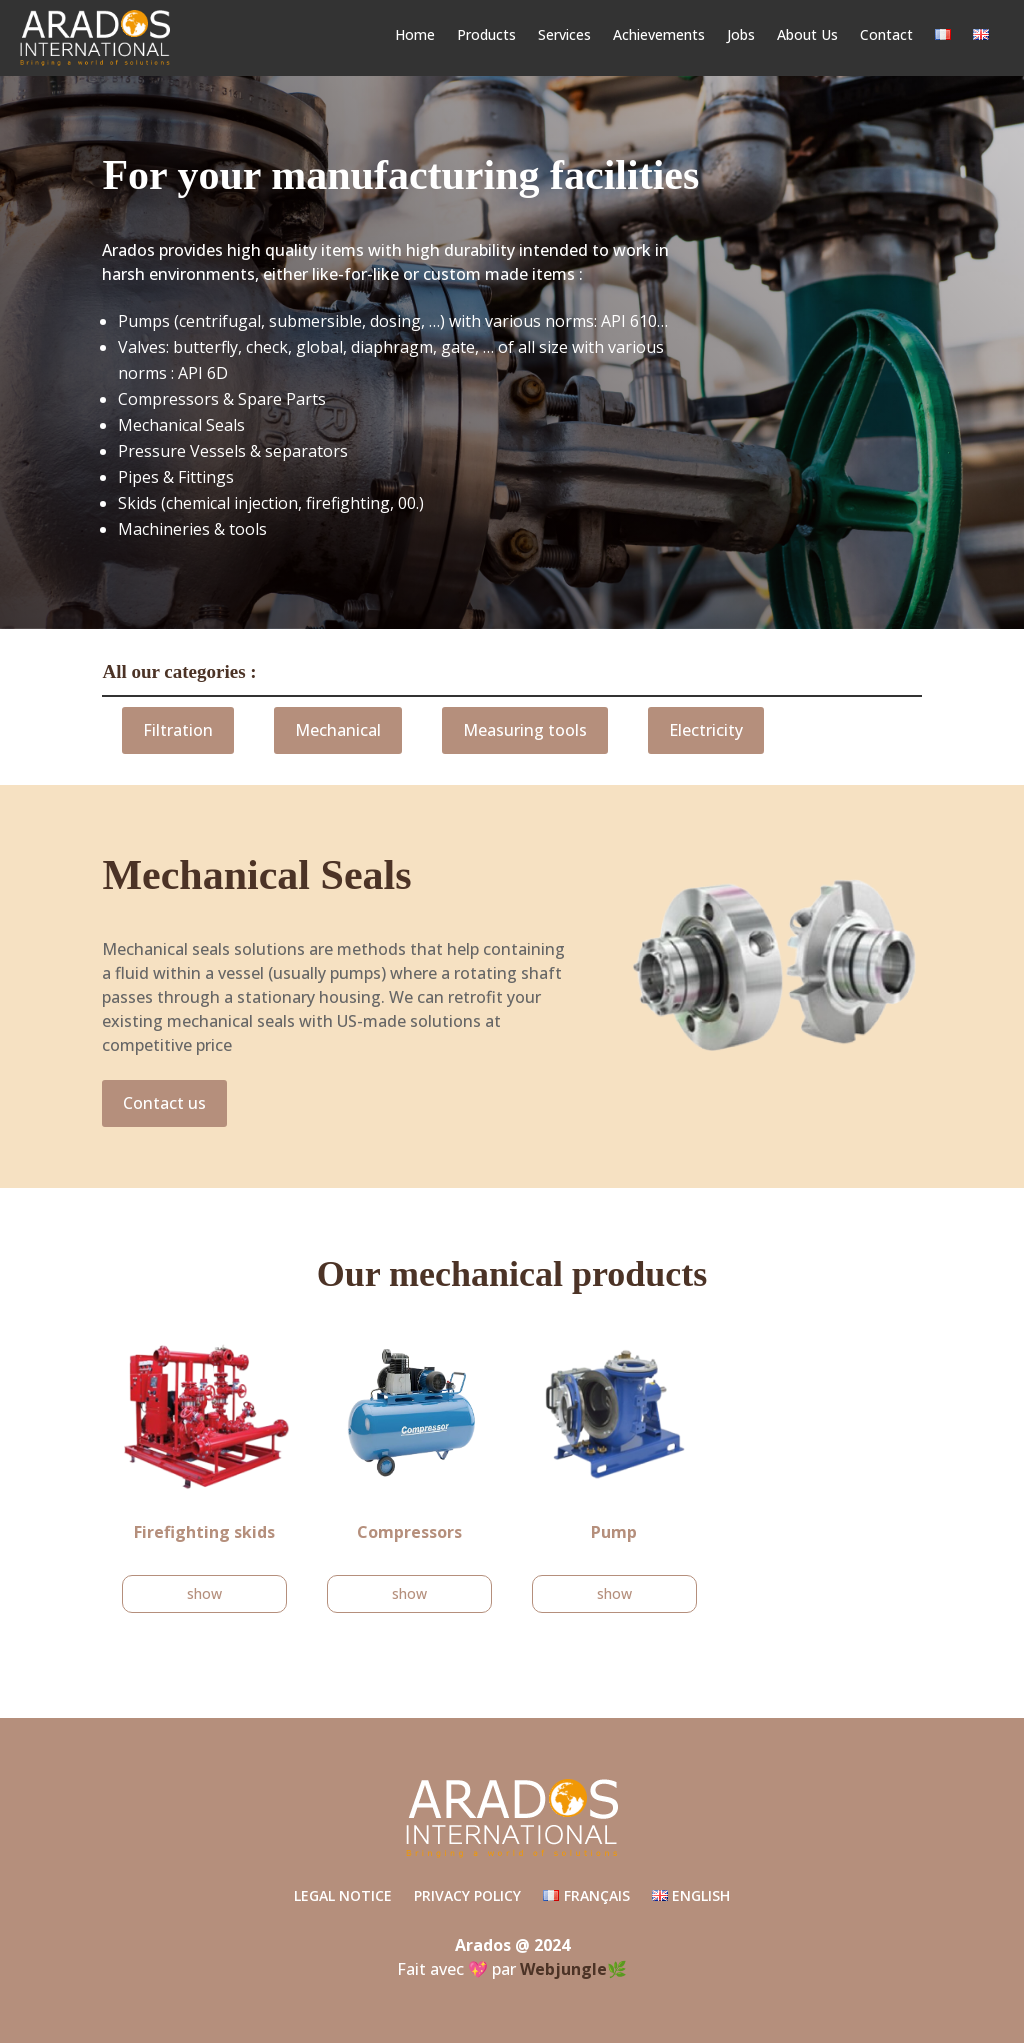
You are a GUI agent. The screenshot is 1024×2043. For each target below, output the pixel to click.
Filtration (178, 730)
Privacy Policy (467, 1897)
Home (415, 36)
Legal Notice (343, 1897)
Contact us (164, 1103)
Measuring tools (525, 730)
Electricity (706, 730)
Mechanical (338, 730)
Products (486, 36)
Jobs (741, 36)
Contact (886, 36)
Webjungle (563, 1969)
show (204, 1593)
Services (564, 36)
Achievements (659, 36)
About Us (807, 36)
